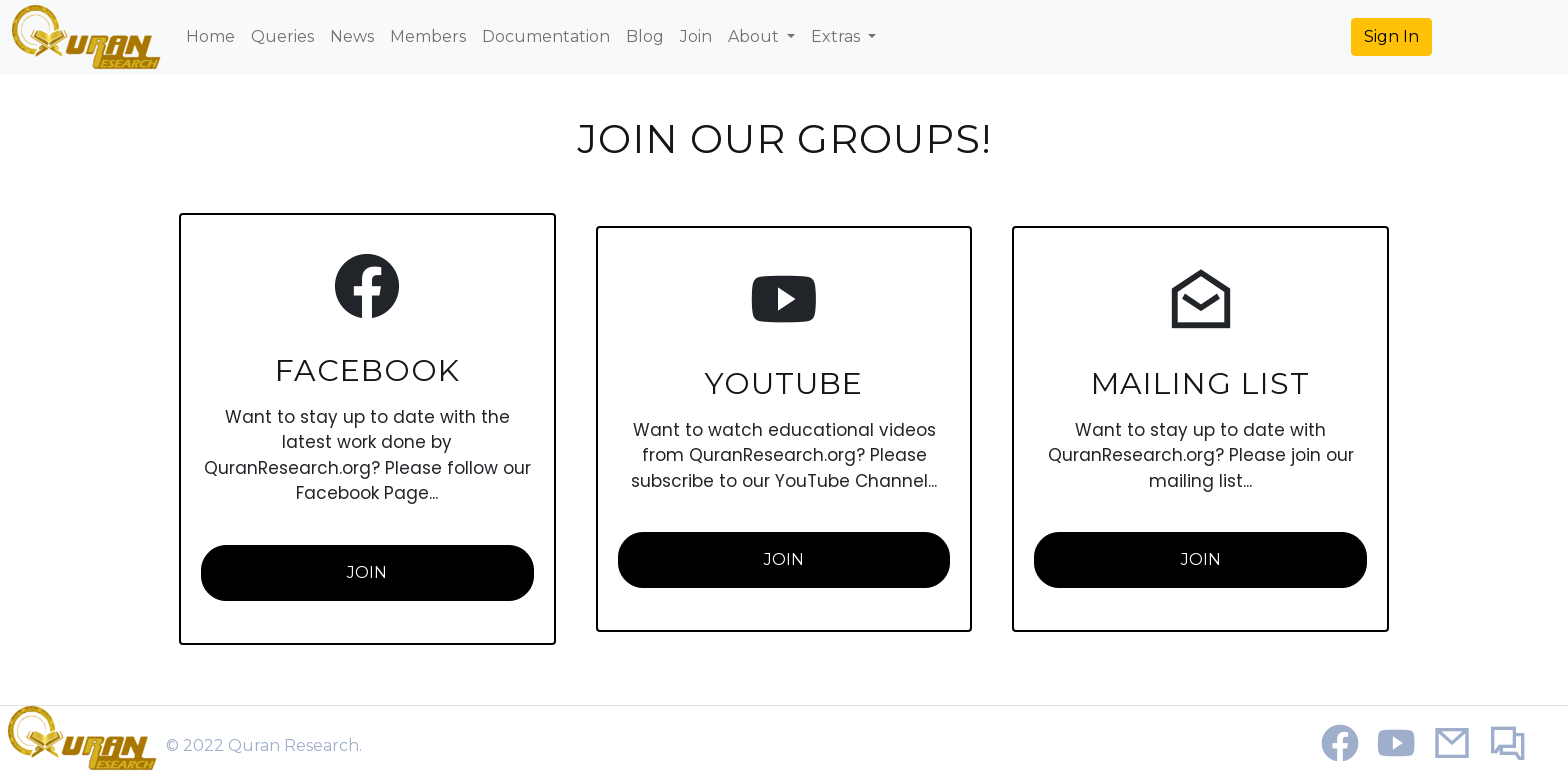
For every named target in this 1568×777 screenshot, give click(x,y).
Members (428, 36)
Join (696, 36)
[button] (1391, 37)
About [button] (755, 36)
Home (210, 36)
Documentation (546, 36)
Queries (282, 36)
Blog (645, 36)
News (352, 36)
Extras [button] (837, 36)
